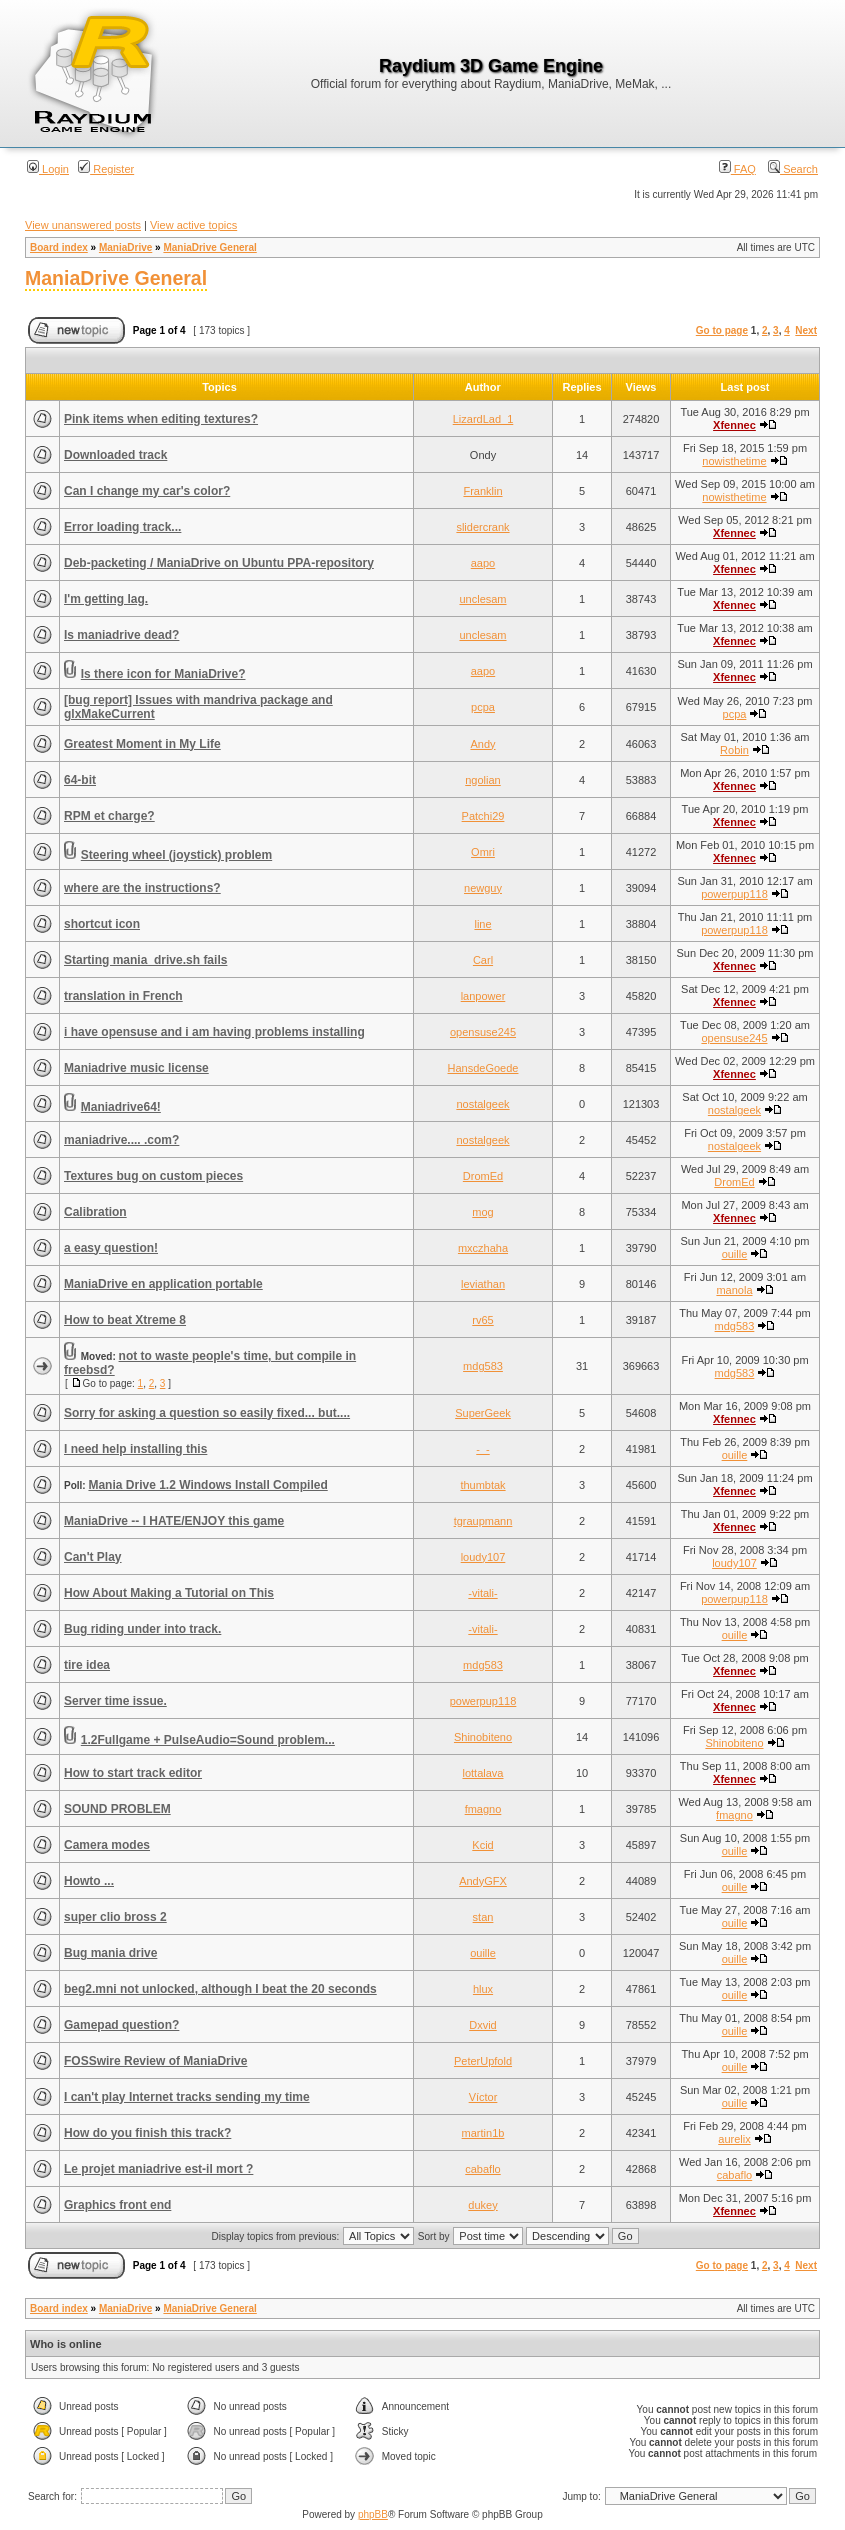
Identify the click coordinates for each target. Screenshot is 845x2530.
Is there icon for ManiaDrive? (163, 674)
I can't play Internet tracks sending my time (187, 2097)
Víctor (483, 2097)
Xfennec (734, 425)
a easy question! (111, 1248)
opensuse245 (483, 1032)
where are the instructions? (142, 888)
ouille (735, 1254)
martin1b (483, 2133)
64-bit (80, 780)
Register (106, 169)
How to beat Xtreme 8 (125, 1320)
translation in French (123, 996)
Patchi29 (483, 816)
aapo (483, 563)
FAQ (737, 169)
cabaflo (482, 2169)
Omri (483, 852)
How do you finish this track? (147, 2133)
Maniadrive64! (121, 1107)
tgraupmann (483, 1521)
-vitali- (482, 1593)
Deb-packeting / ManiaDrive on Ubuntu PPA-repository (219, 563)
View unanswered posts (83, 225)
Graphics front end (117, 2205)
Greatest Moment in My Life (142, 744)
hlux (483, 1989)
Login (48, 169)
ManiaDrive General (209, 247)
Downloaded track (115, 455)
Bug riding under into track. (142, 1629)
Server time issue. (115, 1701)
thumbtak (482, 1485)
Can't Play (93, 1557)
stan (483, 1917)
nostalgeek (482, 1104)
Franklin (482, 491)
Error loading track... (122, 527)
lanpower (483, 996)
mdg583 (735, 1326)
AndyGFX (483, 1881)
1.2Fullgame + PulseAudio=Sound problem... (208, 1740)
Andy (482, 744)
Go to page (722, 330)
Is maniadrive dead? (121, 635)
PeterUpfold (483, 2061)
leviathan (483, 1284)
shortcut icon (102, 924)
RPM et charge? (109, 816)
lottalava (483, 1773)
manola (734, 1290)
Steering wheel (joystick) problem (176, 855)
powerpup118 (734, 894)
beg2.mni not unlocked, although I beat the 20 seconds (220, 1989)
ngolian (482, 780)
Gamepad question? (121, 2025)
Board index (59, 247)
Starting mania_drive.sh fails (145, 960)
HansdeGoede (483, 1068)
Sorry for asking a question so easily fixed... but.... (207, 1413)
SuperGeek (483, 1413)
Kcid (482, 1845)
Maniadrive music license (136, 1068)
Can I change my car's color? (147, 491)
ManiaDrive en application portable (163, 1284)
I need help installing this (135, 1449)
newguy (483, 888)
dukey (482, 2205)
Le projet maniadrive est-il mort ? (158, 2169)
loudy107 (483, 1557)
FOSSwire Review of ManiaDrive (155, 2061)
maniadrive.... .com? (121, 1140)
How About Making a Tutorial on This (169, 1593)
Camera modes (107, 1845)
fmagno (483, 1809)
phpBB (373, 2514)
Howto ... (89, 1881)
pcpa (483, 707)
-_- (482, 1449)
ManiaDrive (125, 247)
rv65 (482, 1320)
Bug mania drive (110, 1953)
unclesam (482, 599)
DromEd (483, 1176)
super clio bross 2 (115, 1917)
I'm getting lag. (106, 599)
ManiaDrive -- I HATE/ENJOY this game (174, 1521)
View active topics (193, 225)
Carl (483, 960)
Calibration (95, 1212)
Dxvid (483, 2025)
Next (806, 330)
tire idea (87, 1665)
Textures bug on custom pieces (153, 1176)
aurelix (734, 2139)
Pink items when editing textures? (161, 419)
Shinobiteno (483, 1737)
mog (482, 1212)
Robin (734, 750)
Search (793, 169)
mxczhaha (483, 1248)
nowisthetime (734, 461)
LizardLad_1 (483, 419)
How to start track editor (133, 1773)
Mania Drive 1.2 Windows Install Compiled (207, 1485)
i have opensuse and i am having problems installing (214, 1032)
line (482, 924)
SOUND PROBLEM (117, 1809)
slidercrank (482, 527)
